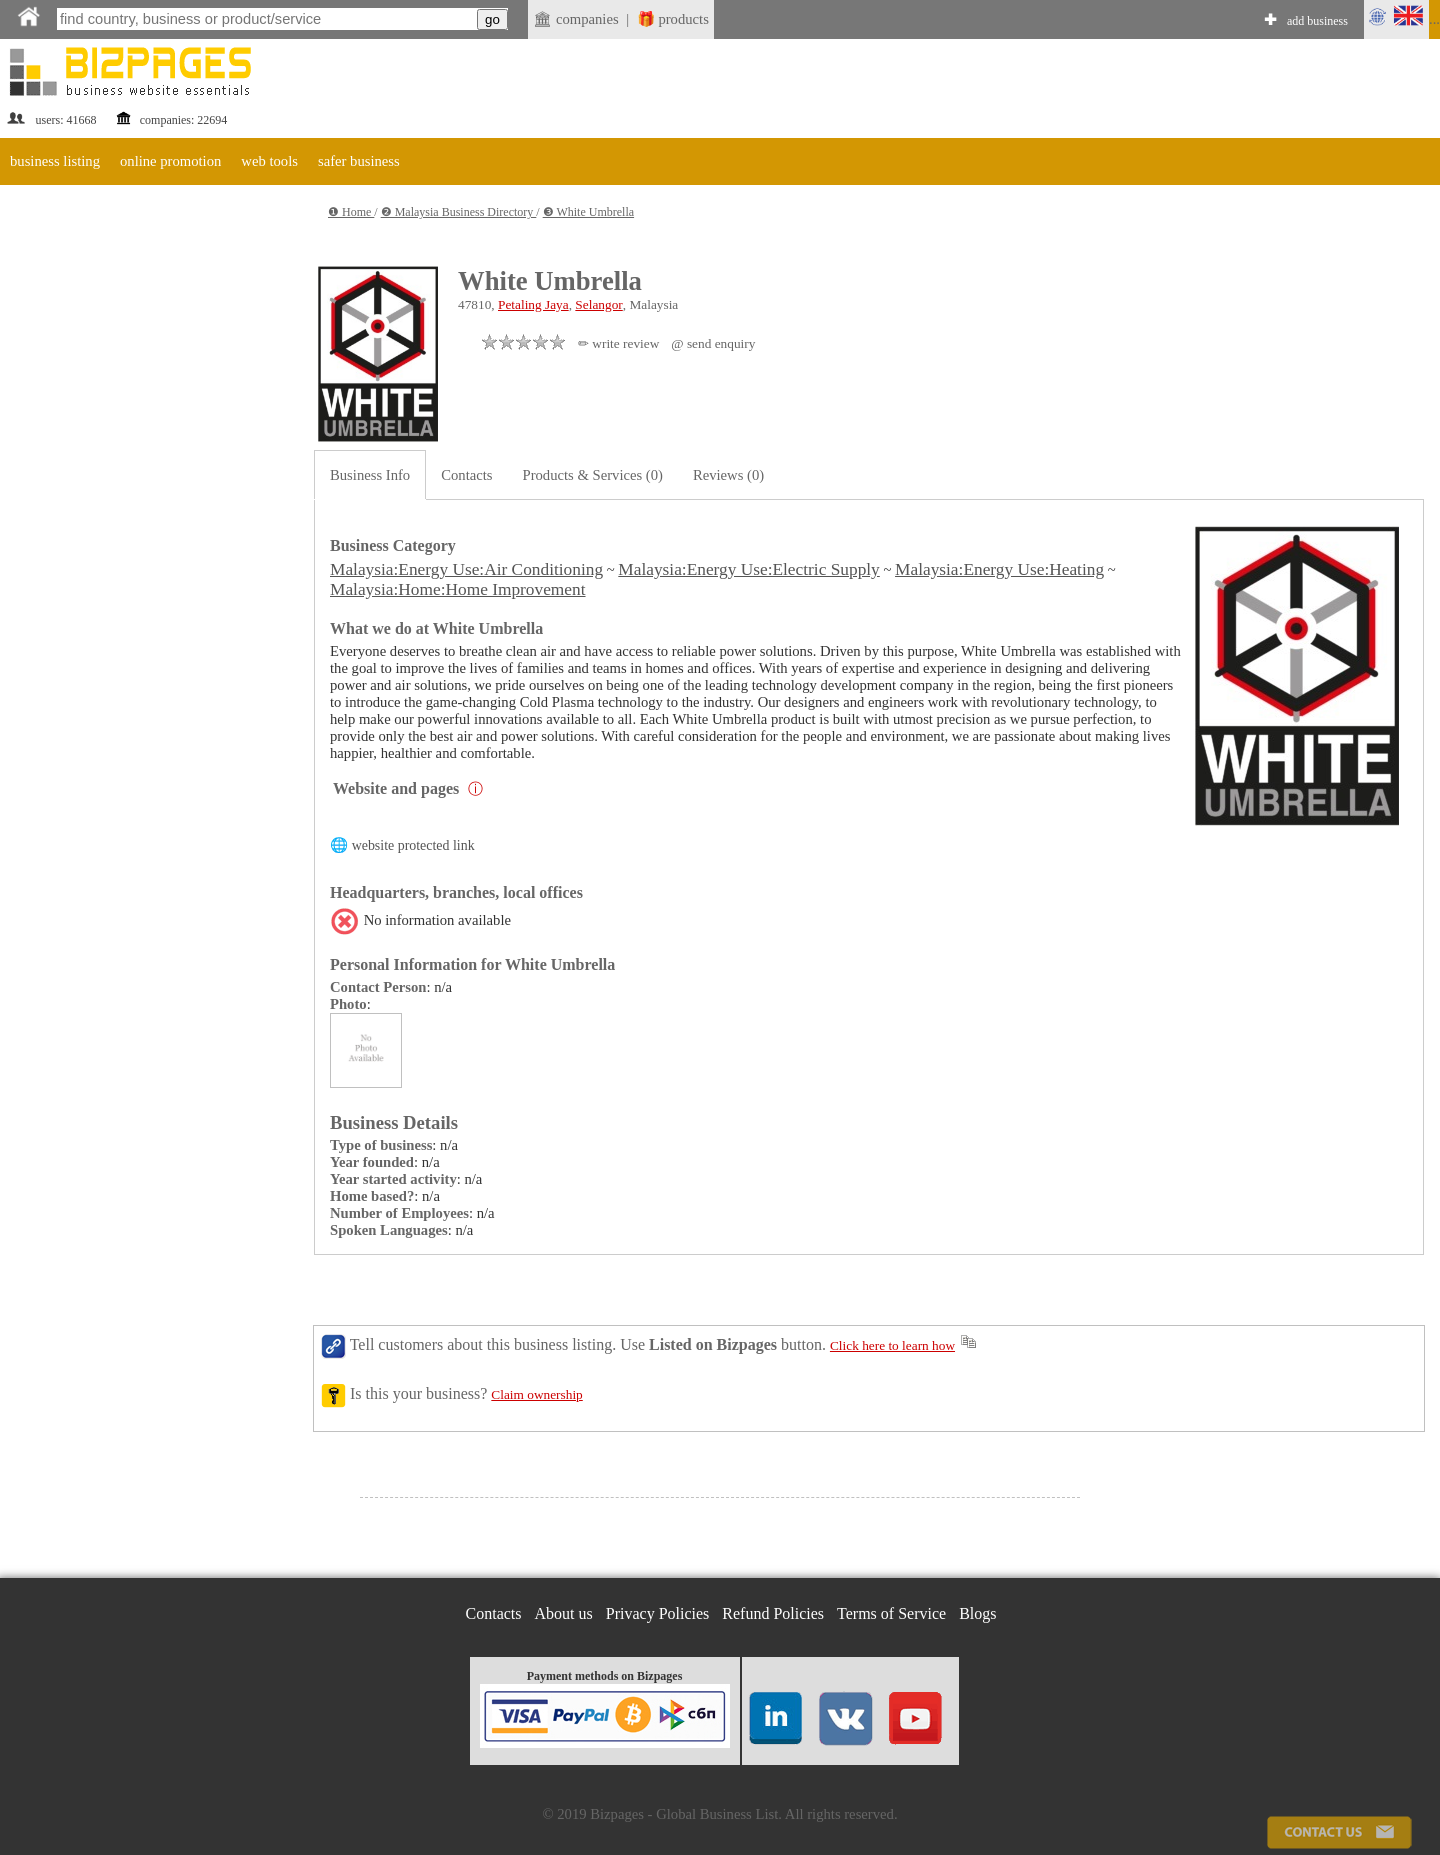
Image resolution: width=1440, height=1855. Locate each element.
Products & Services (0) (593, 475)
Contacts (466, 475)
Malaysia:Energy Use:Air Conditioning (466, 569)
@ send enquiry (713, 343)
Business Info (370, 475)
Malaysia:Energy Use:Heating (999, 569)
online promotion (170, 161)
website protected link (413, 845)
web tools (269, 161)
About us (564, 1613)
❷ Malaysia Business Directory (459, 212)
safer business (359, 161)
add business (1317, 21)
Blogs (977, 1613)
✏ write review (618, 343)
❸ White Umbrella (588, 212)
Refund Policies (773, 1613)
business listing (55, 161)
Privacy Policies (658, 1613)
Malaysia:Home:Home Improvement (458, 589)
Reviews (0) (728, 475)
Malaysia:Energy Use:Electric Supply (748, 569)
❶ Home (351, 212)
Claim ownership (536, 1394)
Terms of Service (891, 1613)
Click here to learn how (892, 1345)
